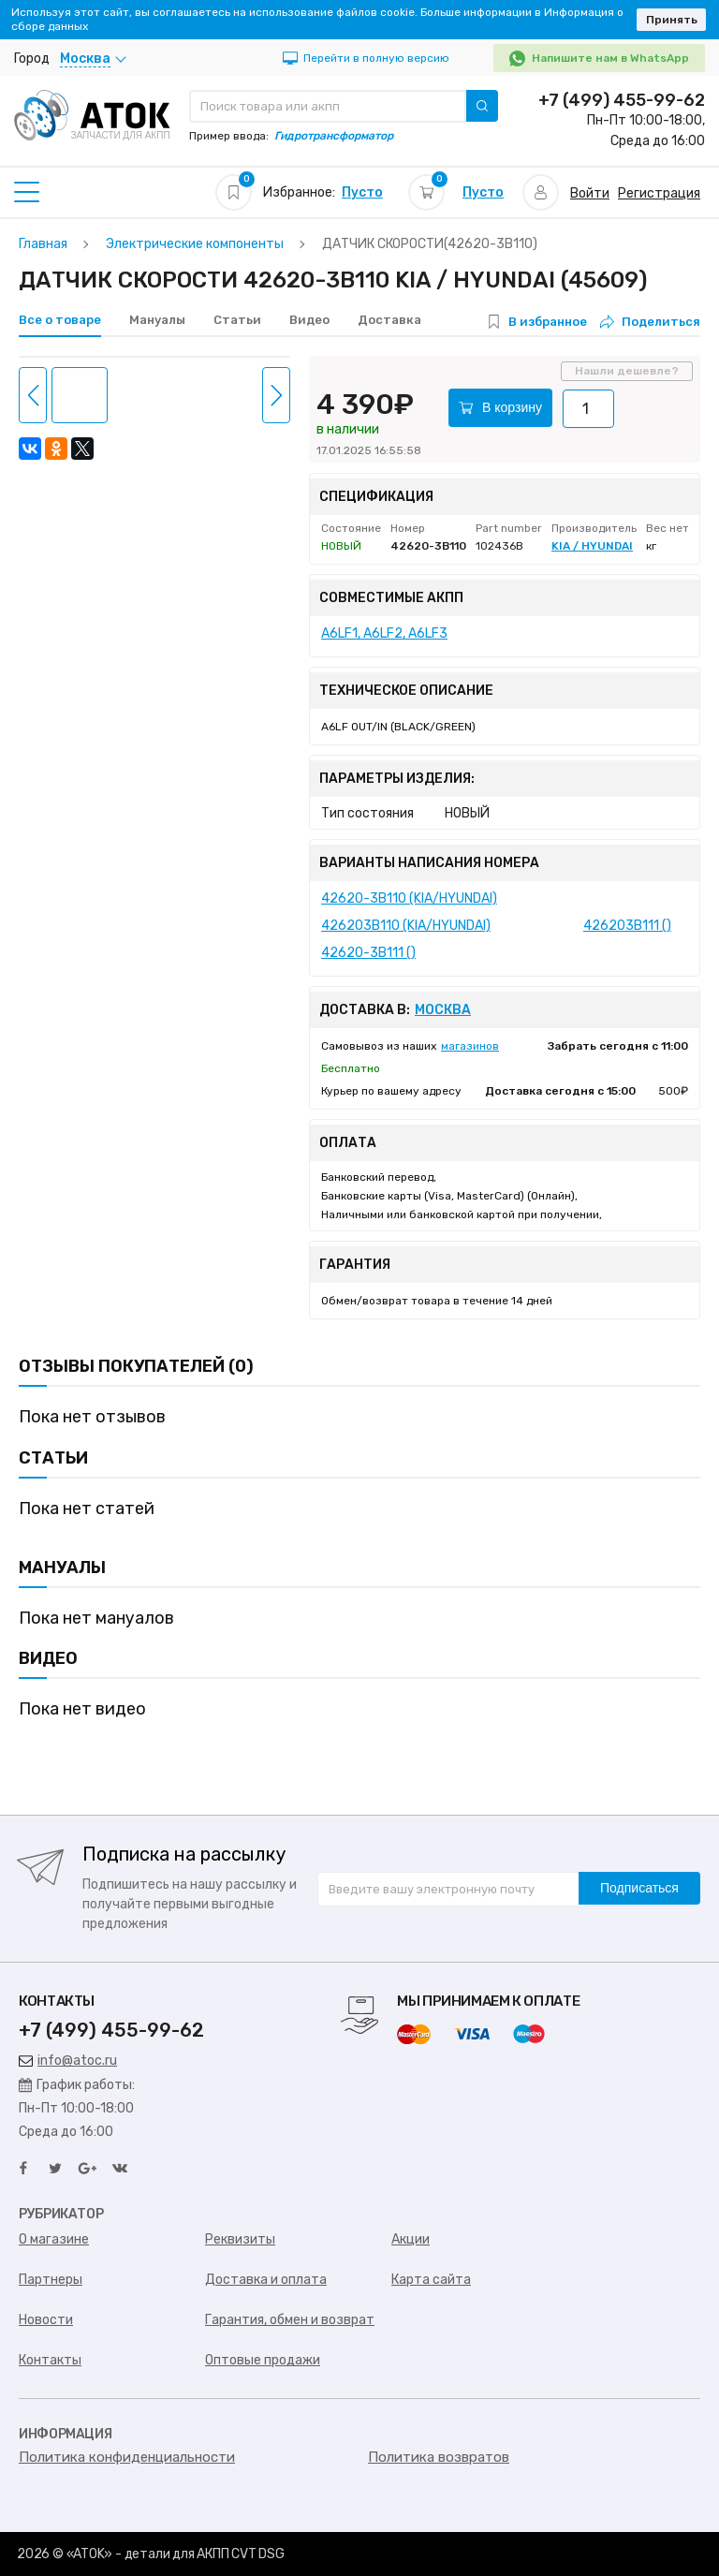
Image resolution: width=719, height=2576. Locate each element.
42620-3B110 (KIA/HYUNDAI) (409, 898)
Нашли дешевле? (627, 370)
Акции (410, 2239)
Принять (671, 19)
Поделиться (650, 322)
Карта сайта (431, 2280)
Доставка (389, 320)
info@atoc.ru (68, 2060)
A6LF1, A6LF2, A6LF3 (384, 633)
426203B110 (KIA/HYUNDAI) (406, 926)
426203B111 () (627, 926)
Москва (443, 1010)
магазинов (470, 1045)
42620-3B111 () (368, 953)
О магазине (54, 2239)
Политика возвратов (438, 2457)
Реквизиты (240, 2239)
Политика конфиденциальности (127, 2457)
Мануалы (157, 320)
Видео (309, 320)
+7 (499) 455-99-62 (621, 100)
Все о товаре (60, 320)
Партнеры (50, 2280)
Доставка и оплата (266, 2280)
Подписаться (639, 1887)
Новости (46, 2320)
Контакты (50, 2360)
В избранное (547, 322)
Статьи (237, 320)
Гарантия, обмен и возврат (289, 2320)
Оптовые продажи (262, 2360)
